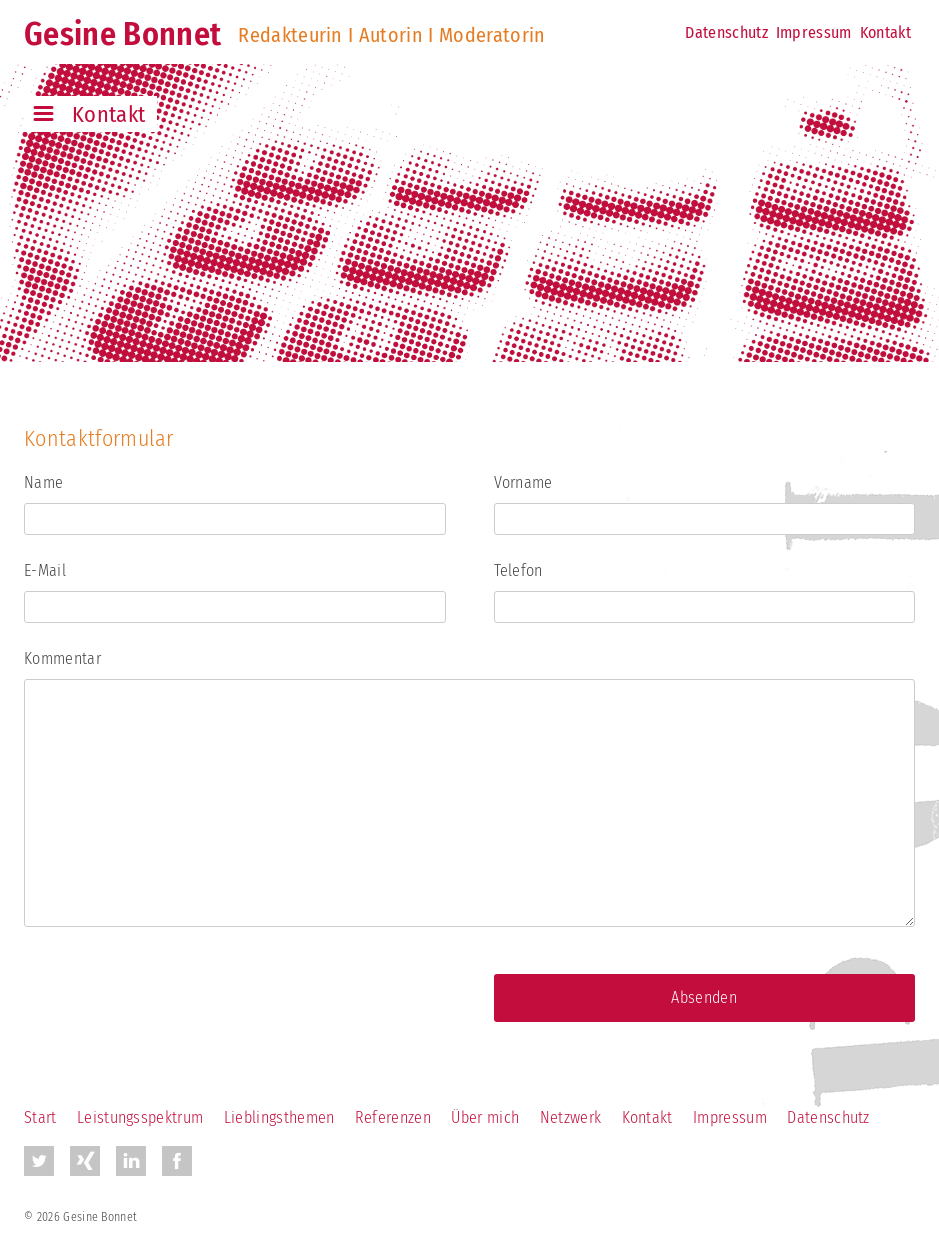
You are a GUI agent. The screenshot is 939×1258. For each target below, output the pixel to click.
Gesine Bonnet (122, 34)
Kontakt (885, 32)
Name (43, 482)
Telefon (518, 570)
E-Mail (45, 570)
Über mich (485, 1117)
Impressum (814, 32)
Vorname (523, 482)
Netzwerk (571, 1117)
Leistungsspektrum (140, 1117)
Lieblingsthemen (279, 1117)
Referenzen (393, 1117)
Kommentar (62, 658)
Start (40, 1117)
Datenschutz (726, 32)
